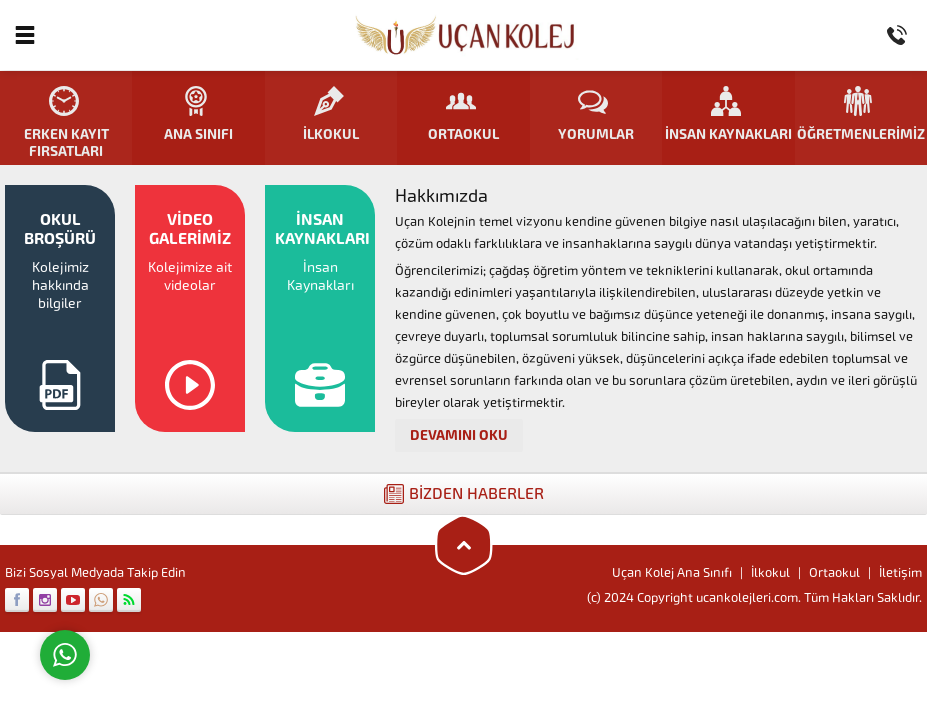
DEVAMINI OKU (459, 435)
